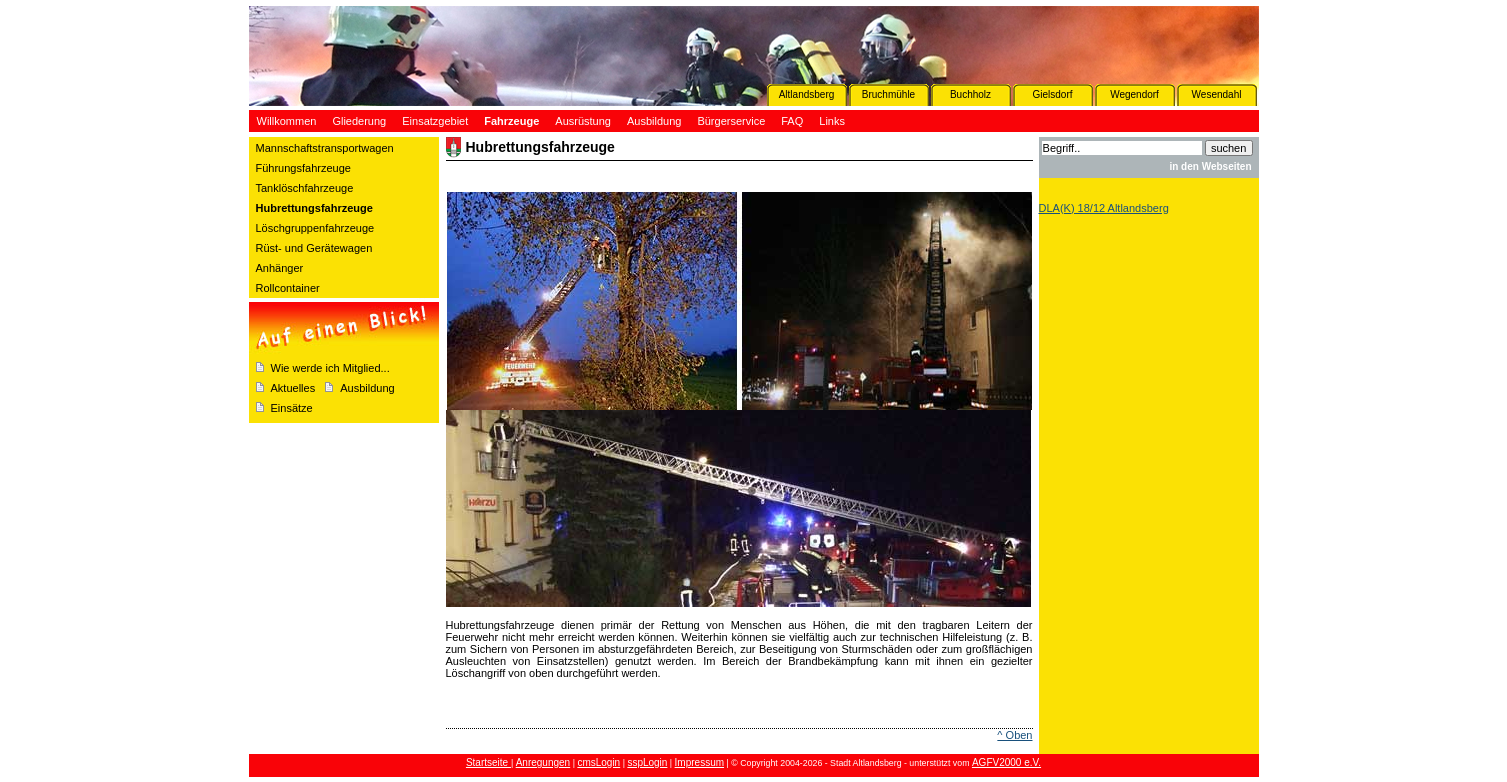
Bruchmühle (888, 94)
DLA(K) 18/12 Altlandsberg (1104, 208)
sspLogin (647, 762)
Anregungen (543, 762)
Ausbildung (367, 388)
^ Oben (1014, 735)
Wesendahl (1217, 94)
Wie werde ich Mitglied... (330, 368)
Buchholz (970, 94)
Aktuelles (293, 388)
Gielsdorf (1052, 94)
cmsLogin (598, 762)
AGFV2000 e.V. (1006, 762)
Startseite (488, 762)
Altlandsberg (807, 94)
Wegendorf (1134, 94)
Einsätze (292, 408)
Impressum (699, 762)
